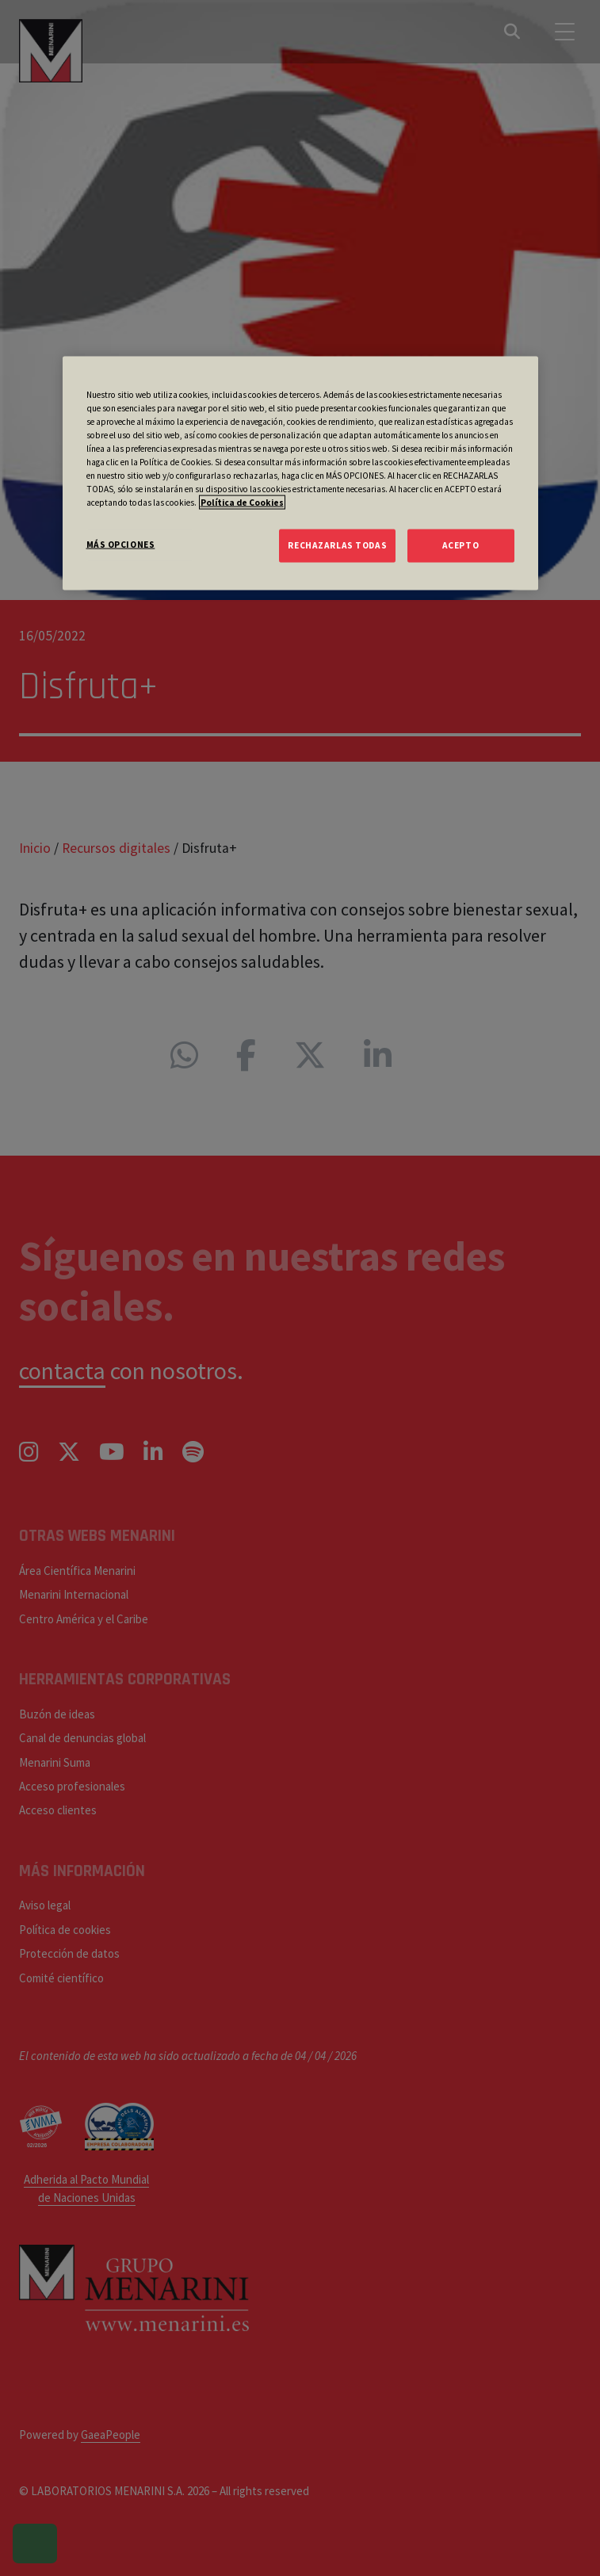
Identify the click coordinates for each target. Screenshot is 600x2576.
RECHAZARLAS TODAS (337, 545)
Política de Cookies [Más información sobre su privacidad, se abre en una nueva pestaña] (242, 502)
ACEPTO (460, 545)
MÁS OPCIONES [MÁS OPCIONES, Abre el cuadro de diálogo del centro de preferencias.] (120, 544)
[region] (300, 473)
